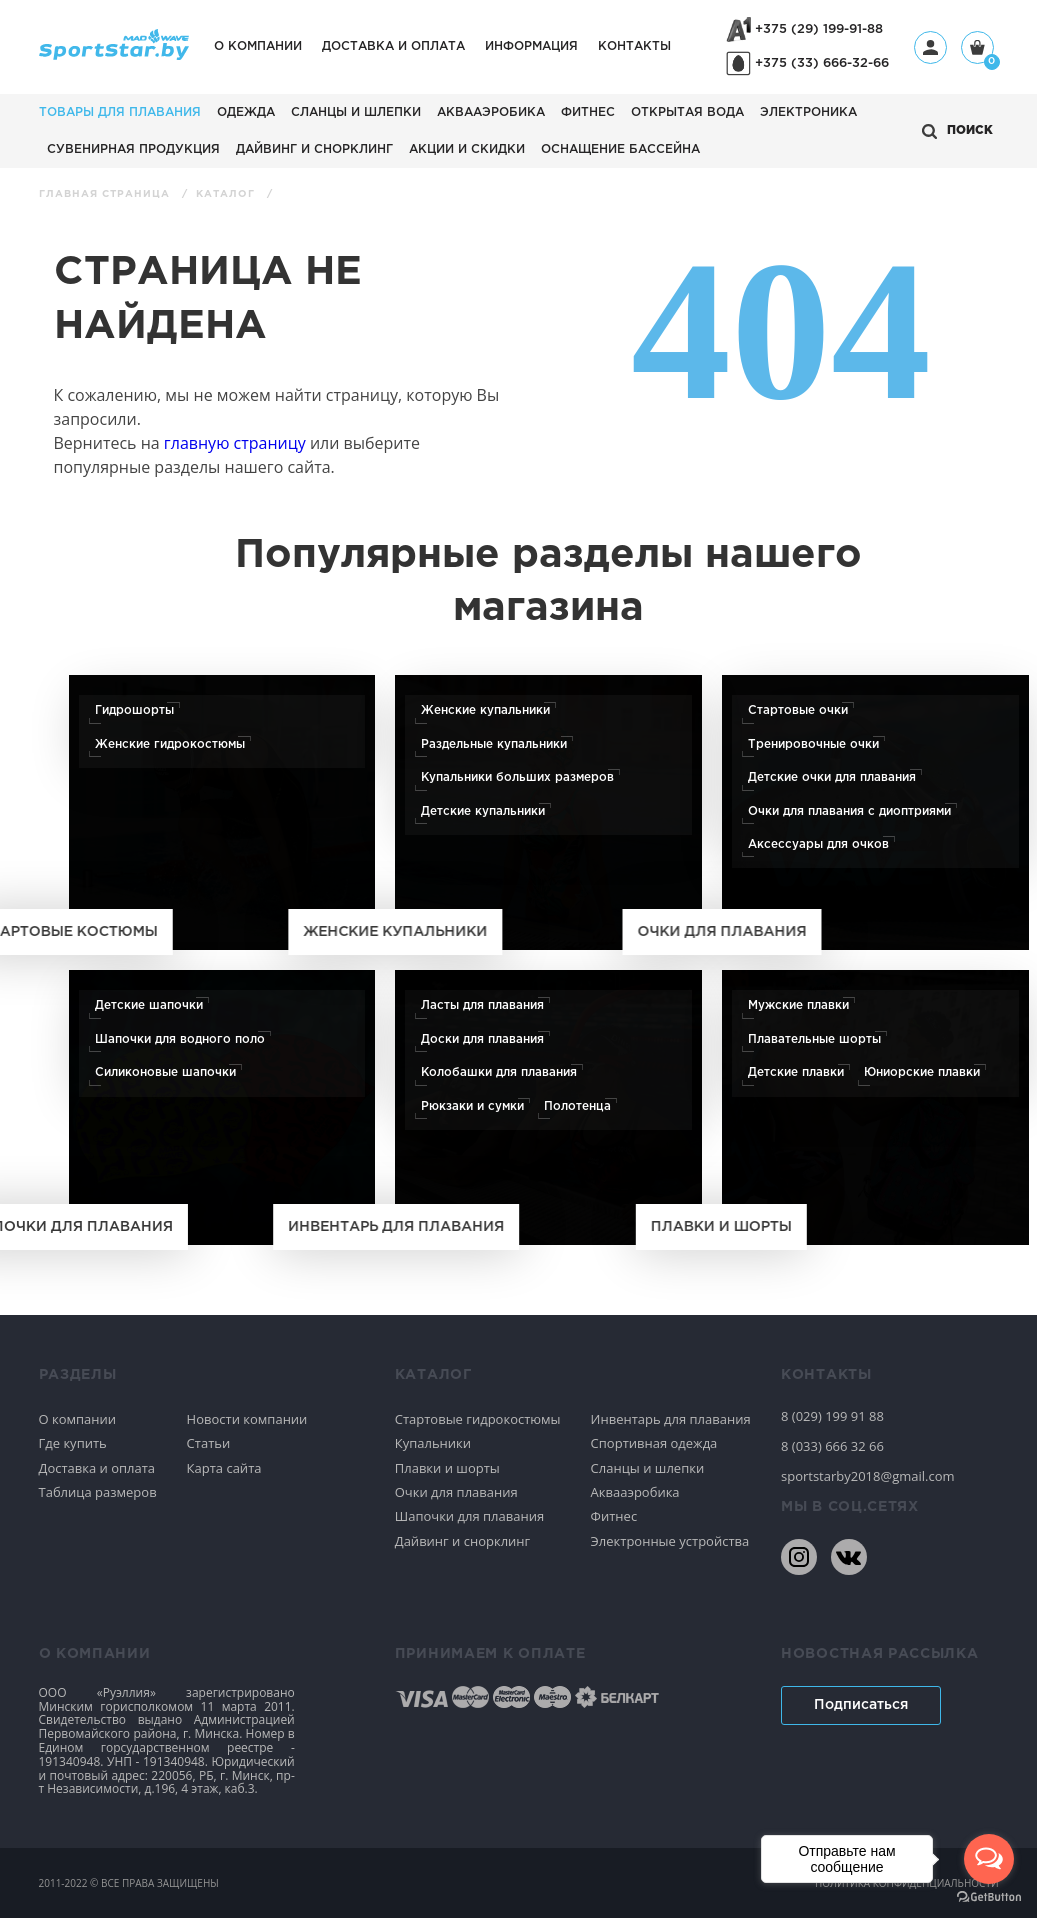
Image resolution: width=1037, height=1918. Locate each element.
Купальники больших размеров (517, 777)
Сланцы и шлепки (356, 112)
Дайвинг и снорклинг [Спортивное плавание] (462, 1541)
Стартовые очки (798, 710)
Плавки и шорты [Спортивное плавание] (447, 1468)
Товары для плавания (120, 112)
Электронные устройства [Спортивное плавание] (670, 1541)
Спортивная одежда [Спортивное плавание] (654, 1443)
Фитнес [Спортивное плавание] (614, 1516)
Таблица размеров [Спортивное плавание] (98, 1492)
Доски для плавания (482, 1039)
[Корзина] (977, 49)
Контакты (634, 46)
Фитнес (588, 112)
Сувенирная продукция (133, 149)
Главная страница (106, 194)
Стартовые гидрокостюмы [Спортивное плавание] (478, 1419)
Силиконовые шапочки (165, 1072)
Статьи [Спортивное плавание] (209, 1443)
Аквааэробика (491, 112)
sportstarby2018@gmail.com (868, 1476)
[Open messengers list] (989, 1859)
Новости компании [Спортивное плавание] (247, 1419)
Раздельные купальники (494, 744)
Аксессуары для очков (818, 844)
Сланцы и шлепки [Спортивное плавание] (648, 1468)
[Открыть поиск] (957, 131)
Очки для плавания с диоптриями (849, 810)
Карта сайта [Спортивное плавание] (224, 1468)
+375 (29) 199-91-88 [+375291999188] (819, 29)
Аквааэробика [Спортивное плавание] (635, 1492)
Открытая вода (687, 112)
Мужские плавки (798, 1005)
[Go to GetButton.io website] (989, 1897)
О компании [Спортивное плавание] (78, 1419)
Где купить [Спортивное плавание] (73, 1443)
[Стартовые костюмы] (222, 812)
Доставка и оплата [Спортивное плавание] (97, 1468)
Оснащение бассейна (620, 149)
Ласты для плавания (482, 1005)
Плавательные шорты (814, 1039)
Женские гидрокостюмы (169, 744)
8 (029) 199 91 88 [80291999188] (832, 1416)
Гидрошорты (134, 710)
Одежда (246, 112)
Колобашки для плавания (499, 1072)
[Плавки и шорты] (875, 1107)
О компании (258, 46)
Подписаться (861, 1705)
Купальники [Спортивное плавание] (433, 1443)
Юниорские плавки (922, 1072)
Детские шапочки (149, 1005)
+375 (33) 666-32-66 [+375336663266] (822, 63)
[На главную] (114, 54)
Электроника (808, 112)
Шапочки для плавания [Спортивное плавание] (469, 1516)
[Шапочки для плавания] (222, 1107)
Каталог (227, 194)
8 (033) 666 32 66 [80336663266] (832, 1446)
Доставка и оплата (393, 46)
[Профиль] (930, 47)
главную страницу (235, 443)
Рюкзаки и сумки (472, 1105)
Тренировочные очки (813, 744)
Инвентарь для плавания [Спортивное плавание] (671, 1419)
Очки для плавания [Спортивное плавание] (456, 1492)
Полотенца (577, 1105)
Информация (531, 46)
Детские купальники (483, 810)
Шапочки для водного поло (179, 1039)
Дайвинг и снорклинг (314, 149)
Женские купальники (485, 710)
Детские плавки (796, 1072)
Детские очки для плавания (832, 777)
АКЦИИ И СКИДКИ (467, 149)
